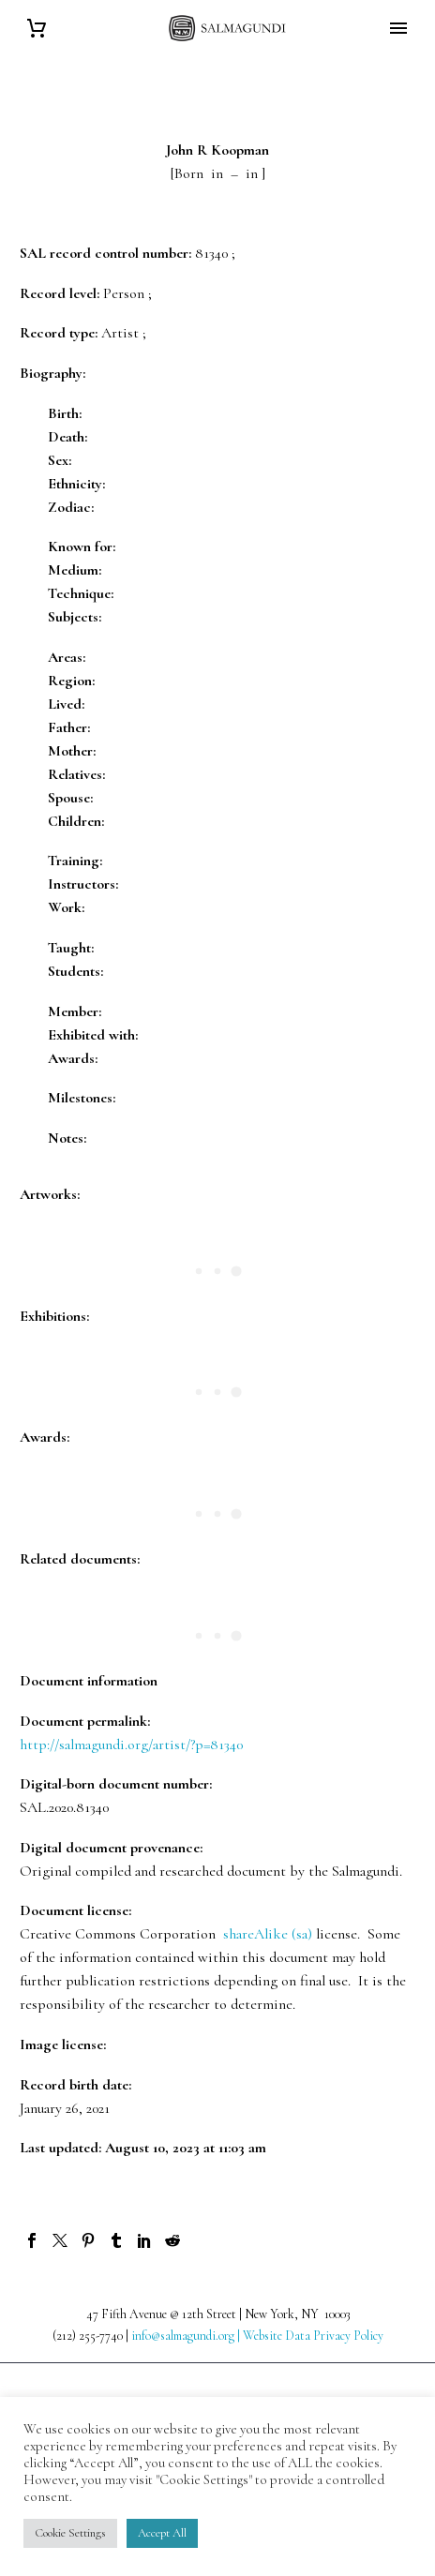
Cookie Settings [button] (70, 2532)
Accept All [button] (162, 2532)
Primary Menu (398, 28)
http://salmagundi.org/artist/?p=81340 (131, 1744)
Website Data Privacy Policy (313, 2336)
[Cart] (36, 28)
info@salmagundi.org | (187, 2336)
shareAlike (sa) (267, 1934)
